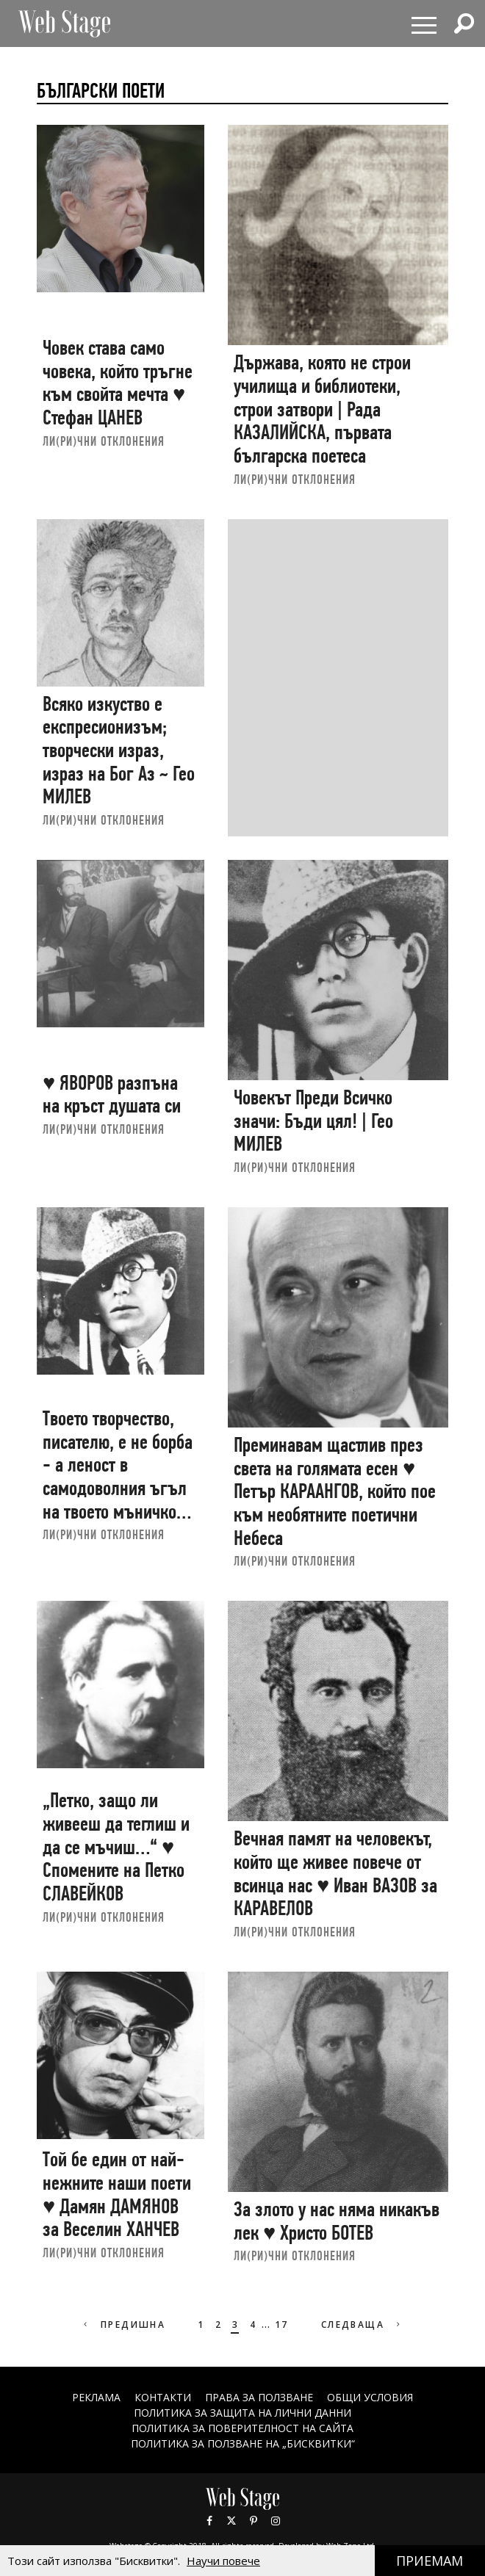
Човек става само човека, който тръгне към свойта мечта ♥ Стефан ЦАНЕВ (118, 383)
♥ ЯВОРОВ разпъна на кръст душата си (112, 1094)
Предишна (123, 2324)
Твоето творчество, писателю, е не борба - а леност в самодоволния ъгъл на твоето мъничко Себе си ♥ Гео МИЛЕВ (118, 1476)
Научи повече (223, 2560)
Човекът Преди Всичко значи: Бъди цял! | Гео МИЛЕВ (313, 1120)
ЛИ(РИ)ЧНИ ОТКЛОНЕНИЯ (104, 441)
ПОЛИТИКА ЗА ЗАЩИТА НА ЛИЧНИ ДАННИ (242, 2413)
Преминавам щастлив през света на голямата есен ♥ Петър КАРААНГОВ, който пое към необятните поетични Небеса (335, 1491)
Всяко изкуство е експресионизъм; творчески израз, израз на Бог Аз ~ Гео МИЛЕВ (119, 750)
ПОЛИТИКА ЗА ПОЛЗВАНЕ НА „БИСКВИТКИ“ (243, 2443)
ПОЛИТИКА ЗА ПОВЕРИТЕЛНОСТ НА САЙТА (242, 2428)
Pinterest (253, 2521)
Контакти (162, 2397)
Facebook (209, 2521)
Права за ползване (259, 2397)
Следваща (362, 2324)
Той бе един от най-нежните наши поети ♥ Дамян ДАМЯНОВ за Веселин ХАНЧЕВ (117, 2194)
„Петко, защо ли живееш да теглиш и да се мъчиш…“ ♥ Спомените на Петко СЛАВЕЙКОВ (116, 1847)
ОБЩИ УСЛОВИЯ (370, 2397)
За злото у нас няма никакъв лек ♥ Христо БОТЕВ (336, 2221)
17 (282, 2324)
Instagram (276, 2521)
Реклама (96, 2397)
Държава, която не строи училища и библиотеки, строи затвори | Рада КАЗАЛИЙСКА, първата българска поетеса (322, 409)
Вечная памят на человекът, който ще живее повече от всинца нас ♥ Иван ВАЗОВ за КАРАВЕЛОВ (335, 1873)
